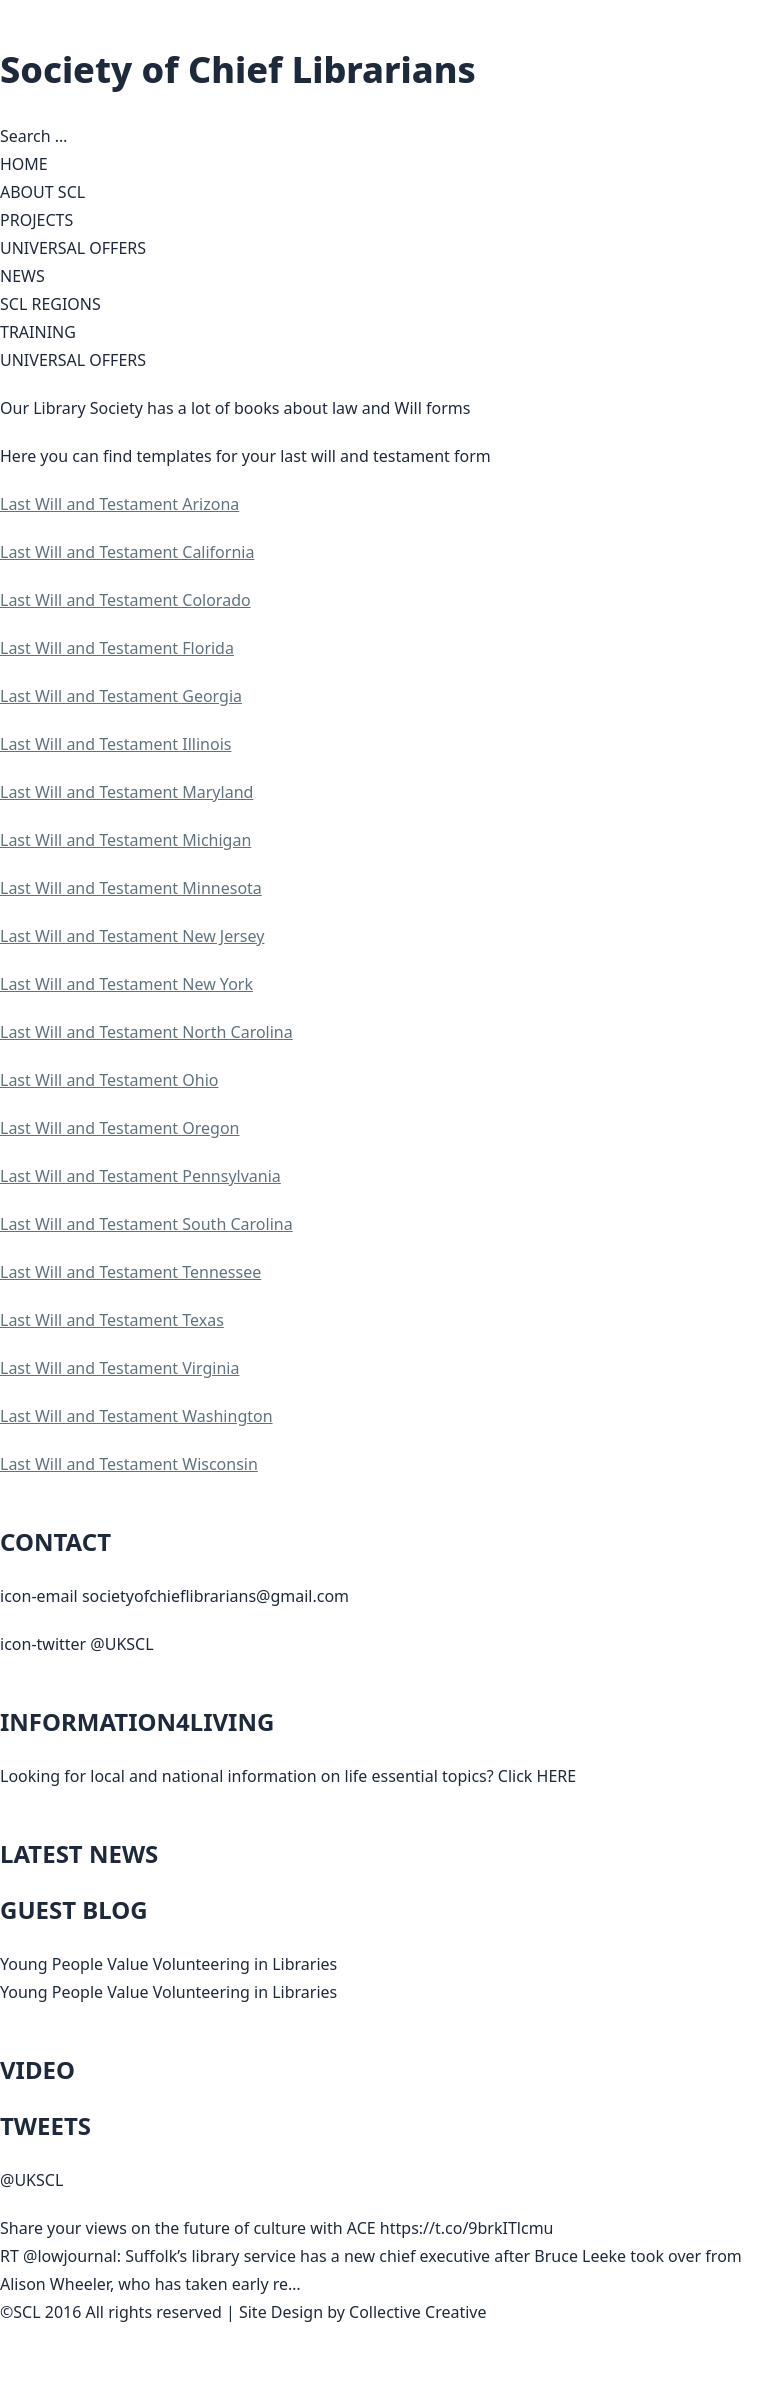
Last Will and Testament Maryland (126, 792)
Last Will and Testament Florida (117, 648)
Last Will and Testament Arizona (119, 504)
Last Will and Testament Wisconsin (129, 1464)
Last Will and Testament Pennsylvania (140, 1176)
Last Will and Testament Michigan (125, 840)
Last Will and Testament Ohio (109, 1080)
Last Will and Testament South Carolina (146, 1224)
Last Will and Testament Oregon (120, 1128)
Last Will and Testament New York (126, 984)
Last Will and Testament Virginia (119, 1368)
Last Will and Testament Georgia (121, 696)
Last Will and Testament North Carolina (146, 1032)
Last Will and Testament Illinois (115, 744)
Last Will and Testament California (127, 552)
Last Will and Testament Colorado (125, 600)
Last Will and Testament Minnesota (131, 888)
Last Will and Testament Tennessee (130, 1272)
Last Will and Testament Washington (136, 1416)
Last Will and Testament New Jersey (132, 936)
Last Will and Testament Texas (112, 1320)
